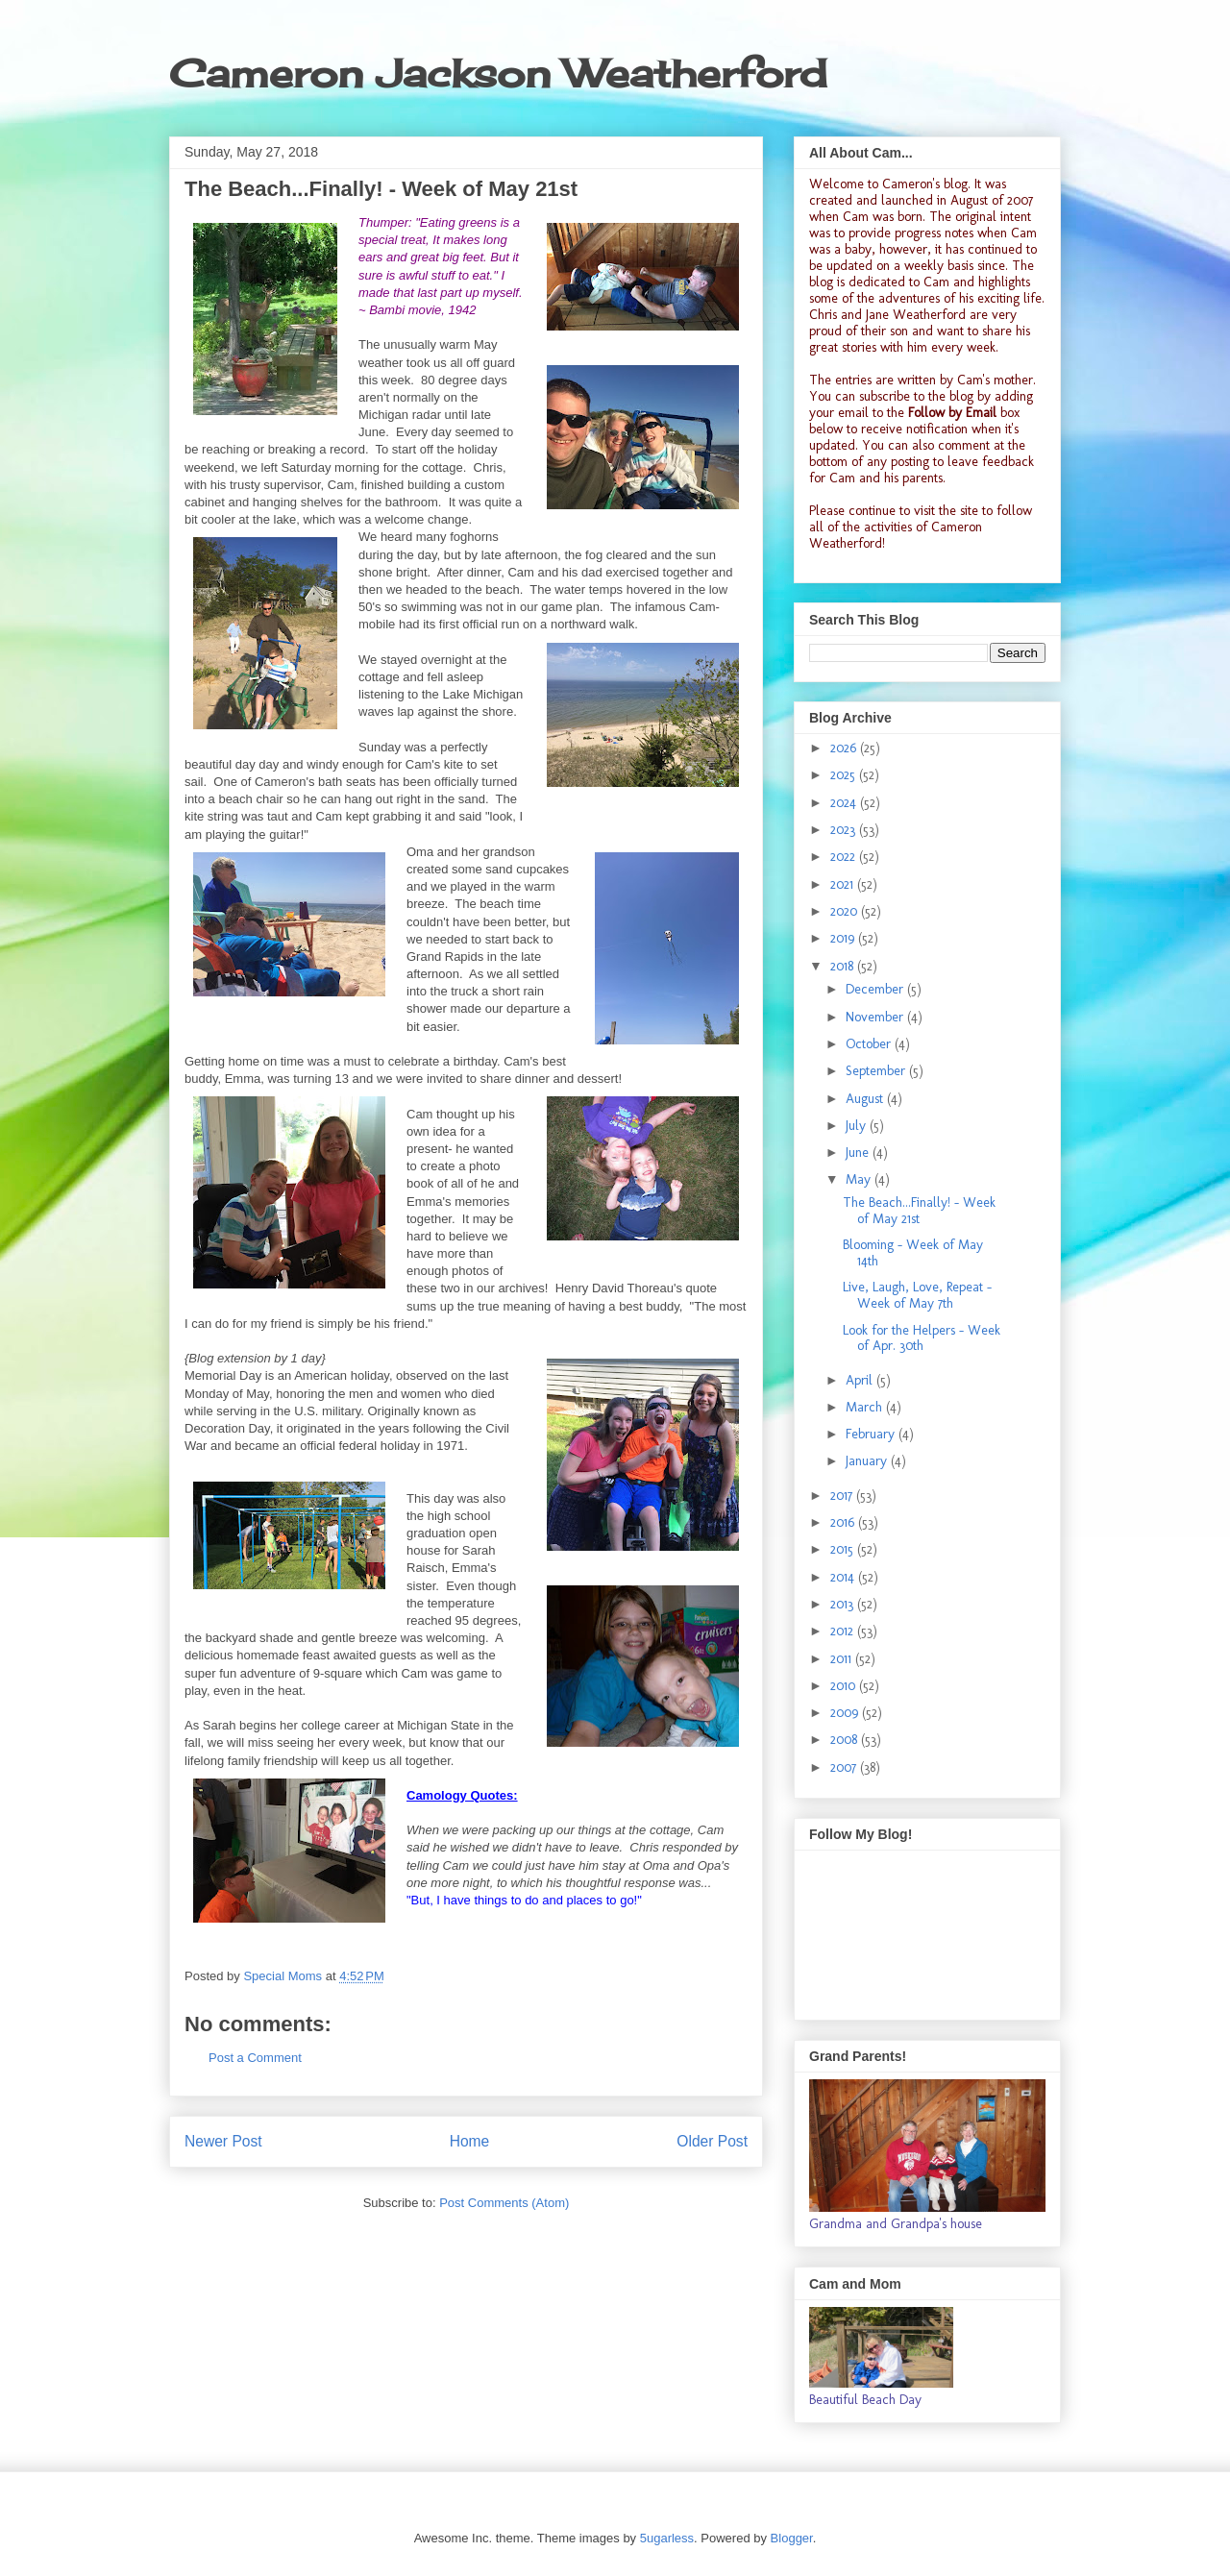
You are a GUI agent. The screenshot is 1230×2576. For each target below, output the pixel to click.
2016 (844, 1522)
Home (470, 2141)
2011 (842, 1659)
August (866, 1099)
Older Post (712, 2141)
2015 (843, 1549)
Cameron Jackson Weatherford (497, 73)
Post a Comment (255, 2057)
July (858, 1125)
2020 (845, 911)
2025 (844, 775)
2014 (844, 1577)
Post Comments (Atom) (504, 2203)
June (859, 1152)
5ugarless (667, 2538)
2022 (844, 856)
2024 (845, 803)
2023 (844, 830)
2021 (843, 884)
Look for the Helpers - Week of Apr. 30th (921, 1338)
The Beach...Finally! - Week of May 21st (919, 1210)
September (877, 1071)
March (866, 1407)
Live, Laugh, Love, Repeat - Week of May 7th (917, 1295)
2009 (846, 1713)
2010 (844, 1686)
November (876, 1017)
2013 (843, 1604)
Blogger (792, 2538)
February (872, 1434)
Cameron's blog (925, 184)
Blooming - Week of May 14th (913, 1253)
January (868, 1461)
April (861, 1380)
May (860, 1179)
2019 (844, 938)
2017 (843, 1495)
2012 (843, 1631)
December (876, 989)
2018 (843, 966)
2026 (845, 748)
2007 (845, 1767)
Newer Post (223, 2141)
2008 (845, 1739)
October (870, 1044)
